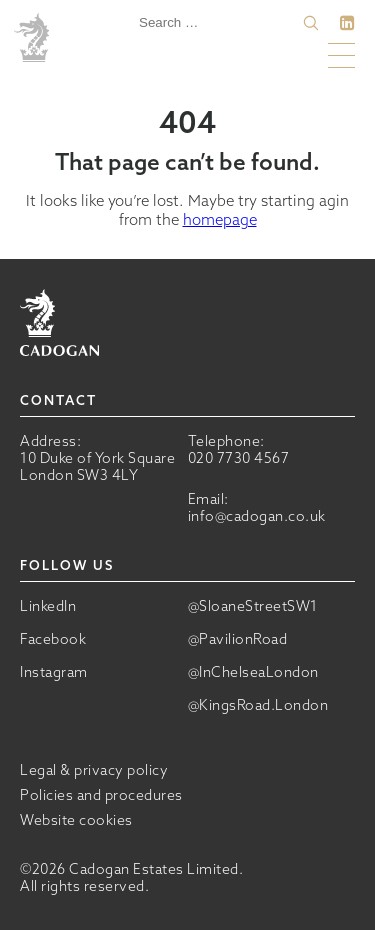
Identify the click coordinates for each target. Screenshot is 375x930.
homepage (220, 219)
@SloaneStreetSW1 (253, 606)
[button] (311, 23)
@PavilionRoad (238, 639)
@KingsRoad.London (258, 705)
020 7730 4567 (239, 458)
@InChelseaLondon (253, 672)
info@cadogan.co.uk (257, 516)
